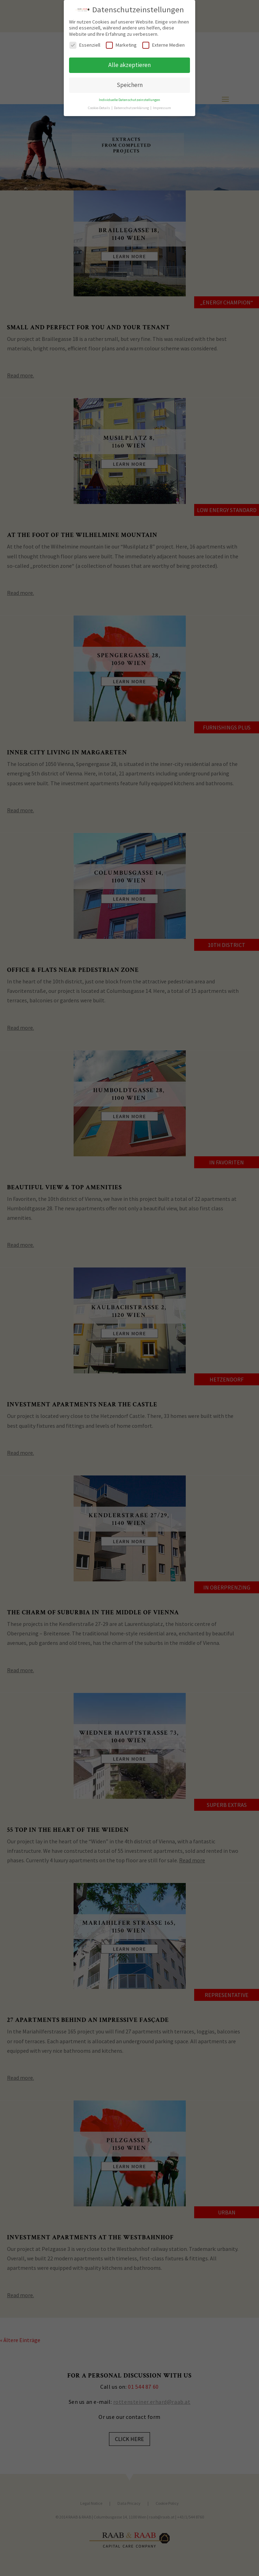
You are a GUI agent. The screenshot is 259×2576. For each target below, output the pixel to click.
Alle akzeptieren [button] (129, 62)
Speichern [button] (130, 81)
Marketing (121, 42)
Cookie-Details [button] (99, 104)
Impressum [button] (162, 104)
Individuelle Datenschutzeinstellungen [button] (129, 96)
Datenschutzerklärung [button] (132, 104)
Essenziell (84, 42)
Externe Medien (163, 42)
